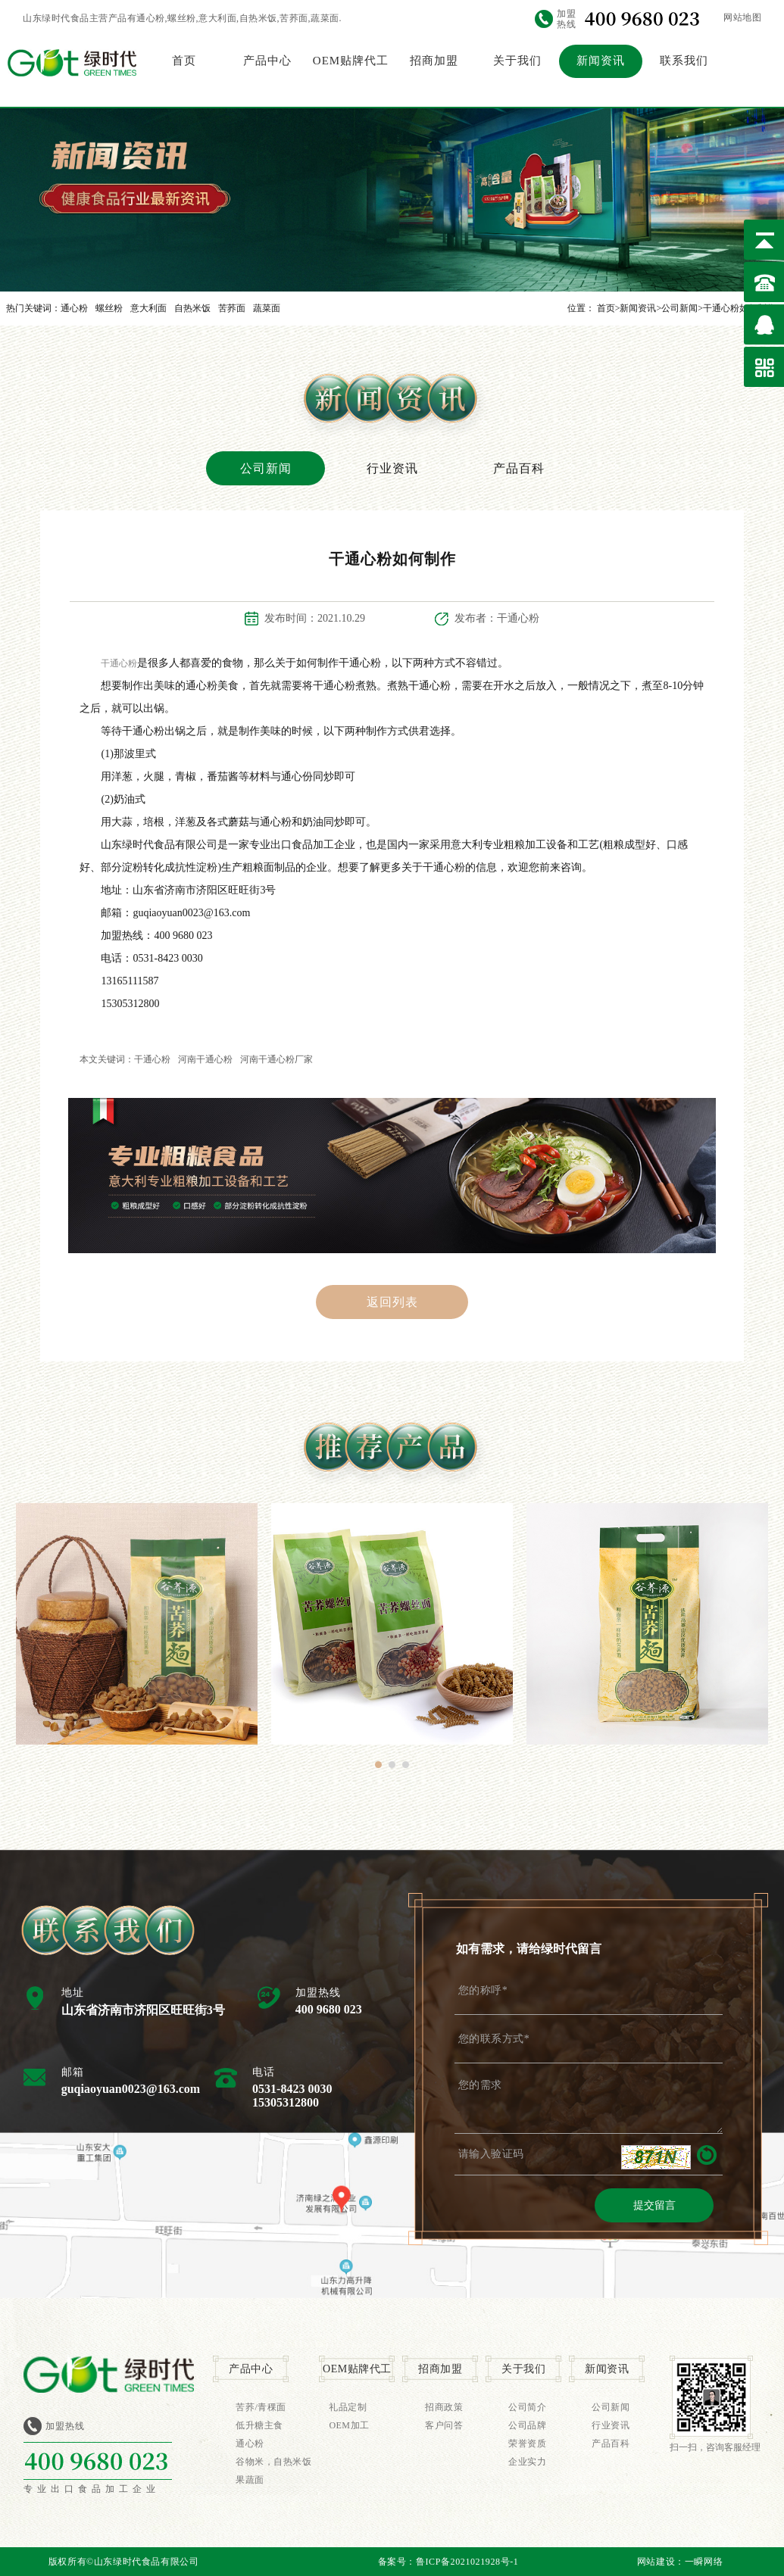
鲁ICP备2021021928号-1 (467, 2561)
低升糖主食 (259, 2425)
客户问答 (444, 2425)
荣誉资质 (527, 2443)
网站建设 (656, 2561)
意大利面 (148, 308)
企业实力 (527, 2461)
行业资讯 (392, 468)
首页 (184, 61)
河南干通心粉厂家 (276, 1059)
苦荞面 (231, 308)
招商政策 (444, 2407)
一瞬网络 (704, 2561)
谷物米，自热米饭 (273, 2461)
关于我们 (517, 61)
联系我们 (684, 61)
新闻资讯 (600, 61)
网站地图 (742, 17)
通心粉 (74, 308)
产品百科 (519, 468)
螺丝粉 (109, 308)
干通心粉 (119, 663)
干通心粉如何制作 (739, 308)
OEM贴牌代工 (351, 61)
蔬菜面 (266, 308)
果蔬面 (250, 2480)
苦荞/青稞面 (261, 2407)
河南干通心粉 (205, 1059)
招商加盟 (434, 61)
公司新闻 (679, 308)
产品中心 (267, 61)
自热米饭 (192, 308)
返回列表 (392, 1302)
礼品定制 (348, 2407)
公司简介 (527, 2407)
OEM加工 (349, 2425)
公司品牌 (527, 2425)
